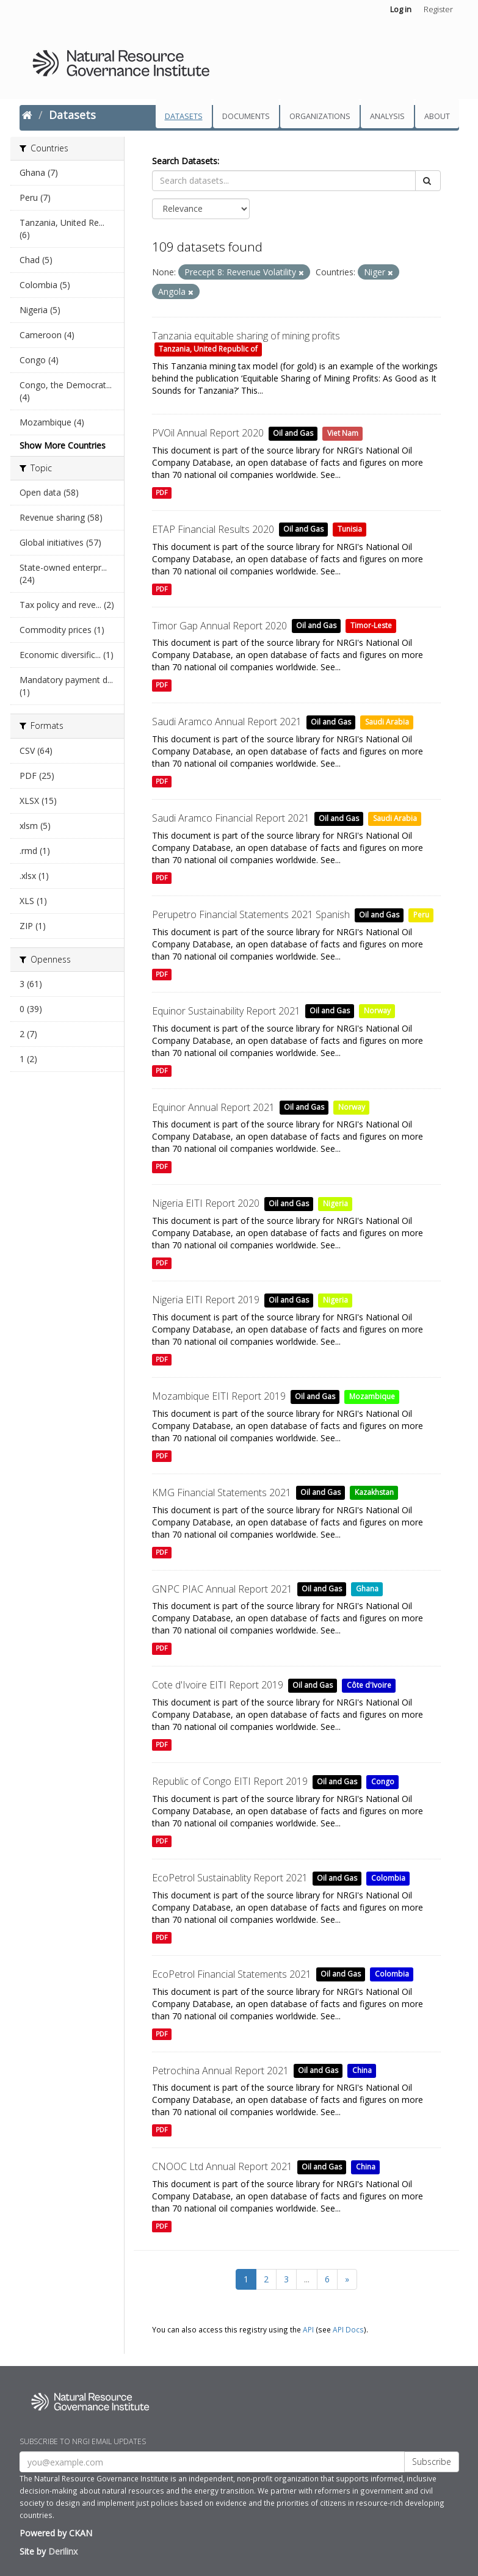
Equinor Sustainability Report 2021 (226, 1011)
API (308, 2329)
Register (438, 9)
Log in (400, 9)
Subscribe (431, 2461)
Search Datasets (184, 161)
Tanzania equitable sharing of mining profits (246, 335)
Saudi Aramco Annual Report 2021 (227, 721)
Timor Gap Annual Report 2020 (219, 625)
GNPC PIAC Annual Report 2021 (222, 1589)
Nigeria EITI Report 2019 (205, 1299)
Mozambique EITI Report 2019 (219, 1396)
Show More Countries (63, 445)
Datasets (184, 116)
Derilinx (63, 2551)
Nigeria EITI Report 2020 (205, 1203)
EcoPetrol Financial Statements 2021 (231, 1974)
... (307, 2279)
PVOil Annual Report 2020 (208, 433)
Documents (246, 116)
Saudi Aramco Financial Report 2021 (231, 818)
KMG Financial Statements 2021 (221, 1492)
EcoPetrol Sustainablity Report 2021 (230, 1877)
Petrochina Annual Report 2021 (220, 2070)
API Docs (348, 2329)
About (437, 116)
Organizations (319, 116)
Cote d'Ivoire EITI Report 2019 (217, 1684)
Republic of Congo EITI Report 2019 (230, 1781)
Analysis (387, 116)
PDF (161, 492)
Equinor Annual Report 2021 (213, 1107)
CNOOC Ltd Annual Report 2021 (222, 2166)
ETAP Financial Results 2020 (213, 529)
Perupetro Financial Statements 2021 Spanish (251, 914)
